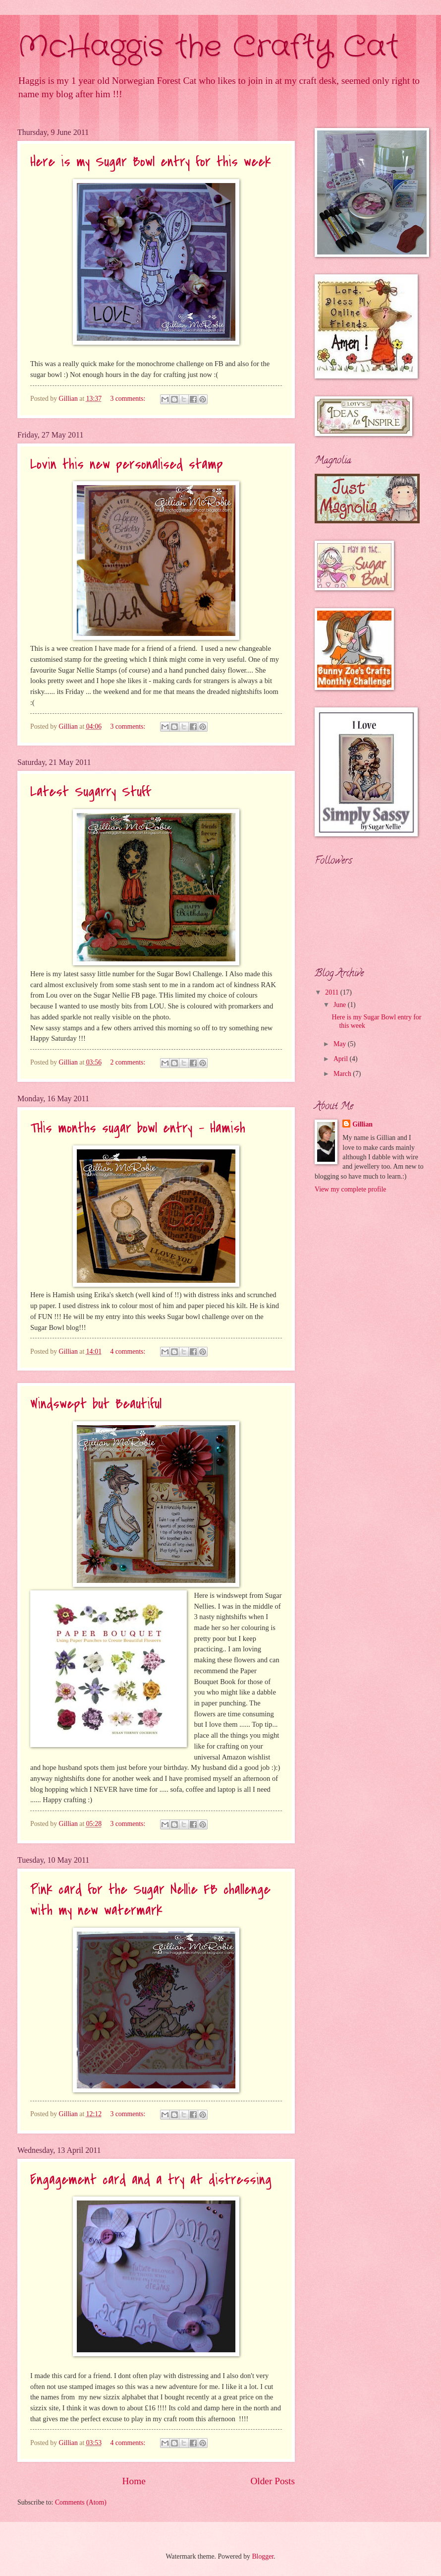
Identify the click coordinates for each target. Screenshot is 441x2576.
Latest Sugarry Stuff (90, 791)
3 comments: (128, 398)
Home (134, 2481)
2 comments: (128, 1062)
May (340, 1044)
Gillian (362, 1124)
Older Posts (272, 2481)
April (341, 1059)
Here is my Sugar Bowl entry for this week (150, 161)
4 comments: (128, 1351)
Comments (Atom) (81, 2502)
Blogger (263, 2556)
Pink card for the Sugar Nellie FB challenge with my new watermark (150, 1900)
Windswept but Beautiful (96, 1403)
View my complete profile (350, 1189)
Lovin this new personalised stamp (126, 464)
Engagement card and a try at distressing (151, 2179)
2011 (332, 992)
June (340, 1004)
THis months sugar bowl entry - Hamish (137, 1128)
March (343, 1073)
